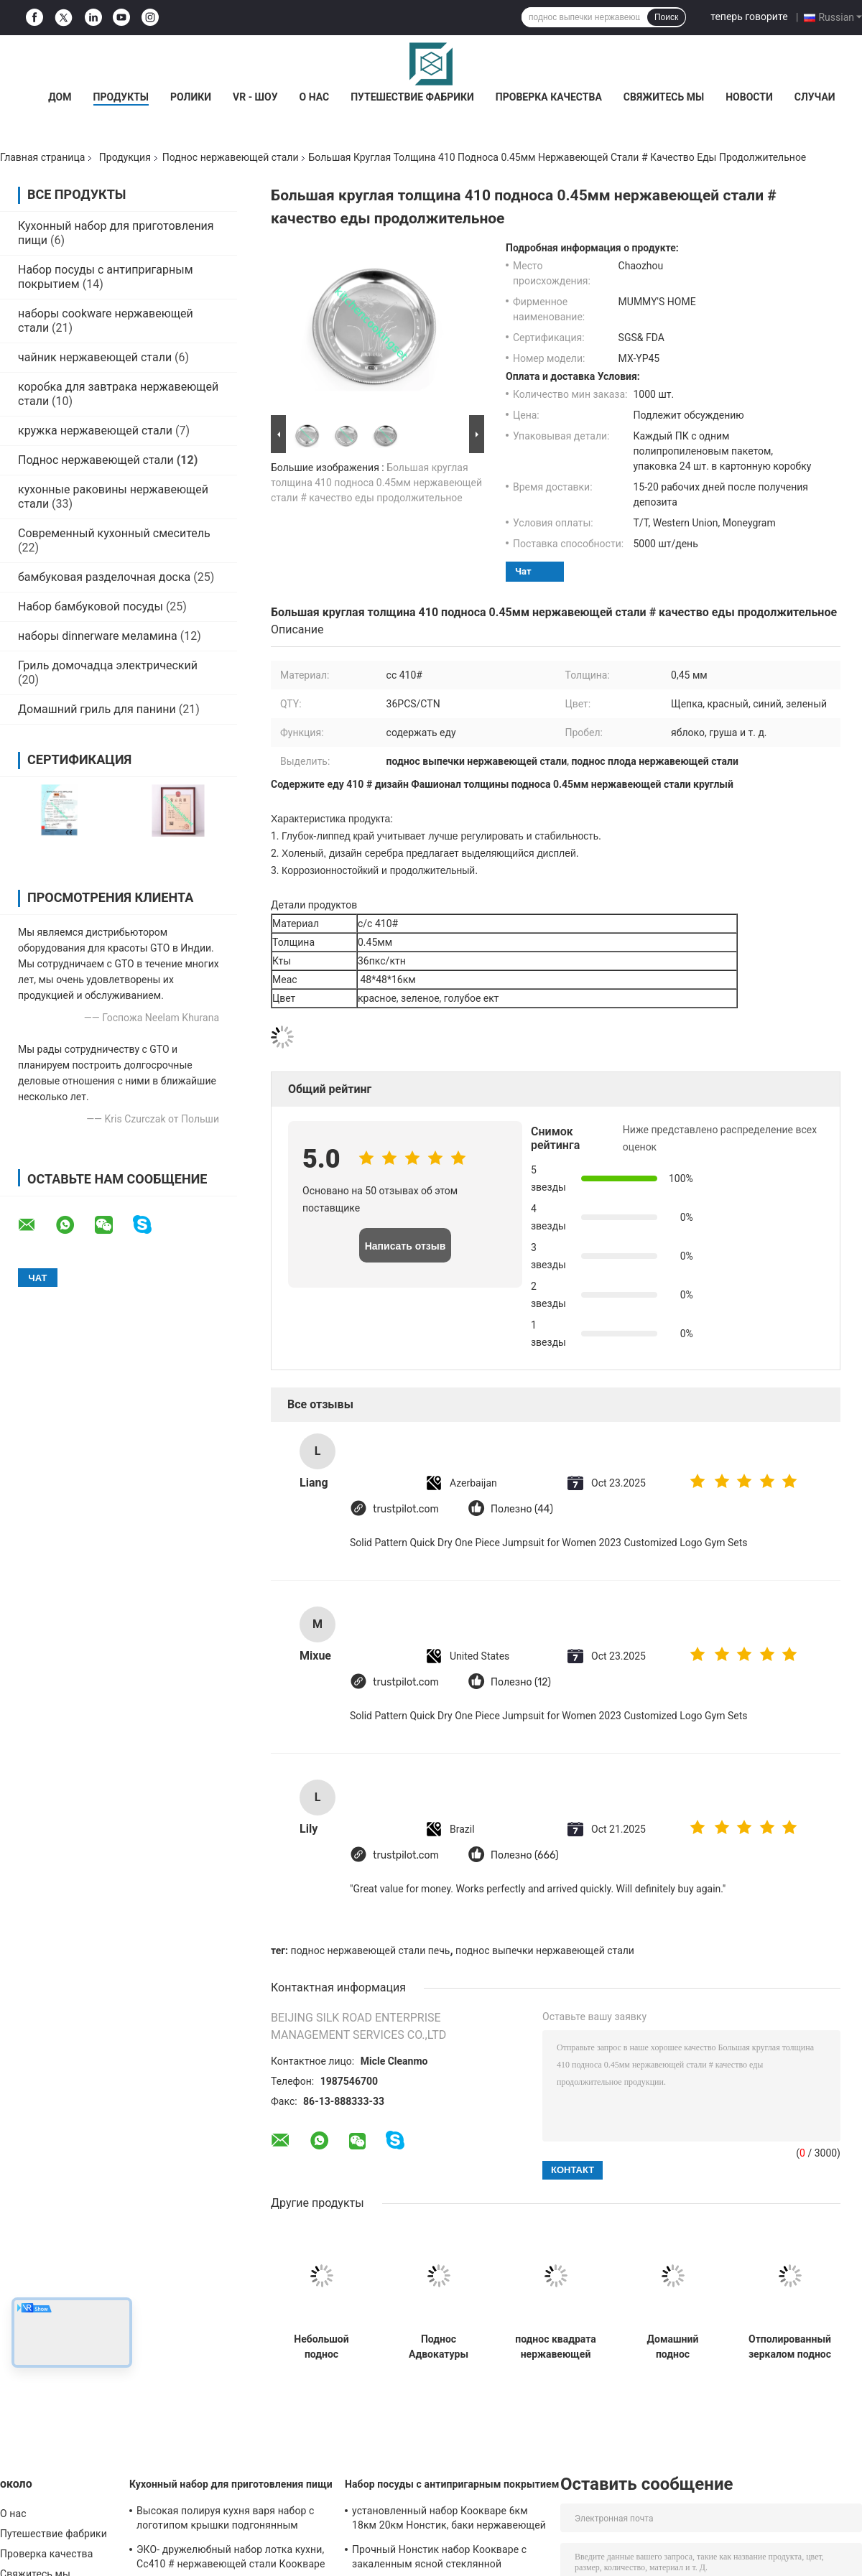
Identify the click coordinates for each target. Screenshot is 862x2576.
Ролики (190, 97)
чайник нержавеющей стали (95, 357)
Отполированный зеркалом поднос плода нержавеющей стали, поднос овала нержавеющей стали (790, 2347)
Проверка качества (549, 97)
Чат (523, 571)
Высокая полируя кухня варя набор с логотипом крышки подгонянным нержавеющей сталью (225, 2520)
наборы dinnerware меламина (97, 636)
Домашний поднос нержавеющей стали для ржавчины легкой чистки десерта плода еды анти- (672, 2347)
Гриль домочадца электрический (108, 665)
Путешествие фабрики (412, 97)
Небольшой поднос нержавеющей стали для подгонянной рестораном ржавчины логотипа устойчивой (322, 2347)
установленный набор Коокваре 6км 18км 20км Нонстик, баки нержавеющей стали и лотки (449, 2520)
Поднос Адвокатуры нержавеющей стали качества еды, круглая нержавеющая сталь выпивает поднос (438, 2347)
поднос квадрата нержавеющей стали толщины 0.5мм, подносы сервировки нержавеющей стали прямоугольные (555, 2347)
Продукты (121, 97)
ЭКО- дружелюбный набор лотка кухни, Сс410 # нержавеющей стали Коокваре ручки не (230, 2559)
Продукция (125, 157)
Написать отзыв (405, 1246)
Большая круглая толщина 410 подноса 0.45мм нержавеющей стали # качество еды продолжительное (376, 482)
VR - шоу (255, 97)
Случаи (814, 97)
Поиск (666, 17)
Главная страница (42, 157)
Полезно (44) (522, 1509)
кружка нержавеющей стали (95, 430)
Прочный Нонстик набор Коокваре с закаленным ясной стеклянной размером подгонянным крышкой (439, 2559)
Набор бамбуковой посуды (90, 606)
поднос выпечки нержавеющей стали (544, 1950)
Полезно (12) (521, 1682)
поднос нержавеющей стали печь (370, 1950)
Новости (749, 97)
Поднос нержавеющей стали (230, 157)
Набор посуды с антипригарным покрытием (452, 2484)
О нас (315, 97)
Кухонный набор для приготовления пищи (231, 2484)
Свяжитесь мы (664, 97)
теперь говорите (748, 16)
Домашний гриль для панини (97, 709)
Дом (59, 97)
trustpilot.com (406, 1509)
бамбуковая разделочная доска (104, 577)
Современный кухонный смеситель (114, 533)
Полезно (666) (525, 1855)
